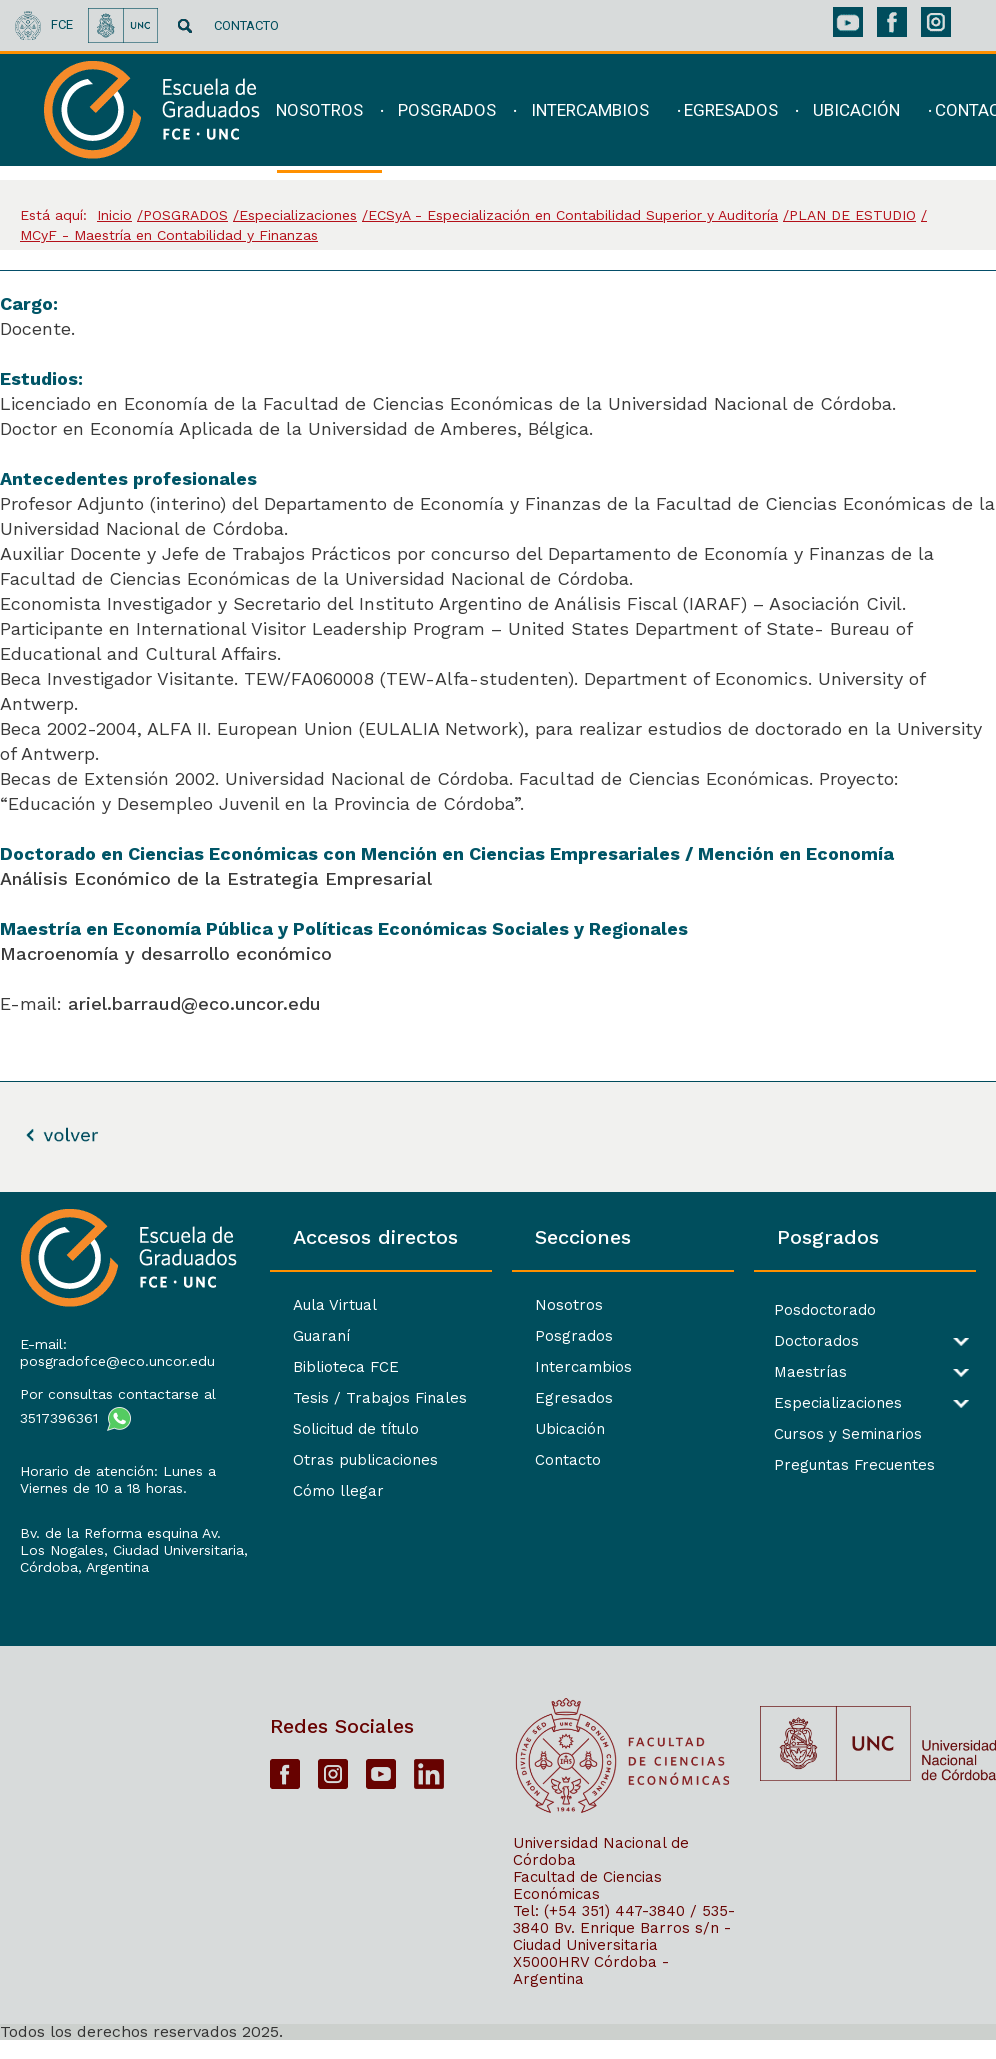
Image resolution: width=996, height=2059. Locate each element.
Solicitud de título (350, 1429)
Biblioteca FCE (340, 1367)
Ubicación (566, 1429)
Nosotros (565, 1305)
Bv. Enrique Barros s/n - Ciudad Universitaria (622, 1954)
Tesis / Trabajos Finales (374, 1398)
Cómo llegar (332, 1491)
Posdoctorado (823, 1310)
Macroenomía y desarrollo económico (169, 953)
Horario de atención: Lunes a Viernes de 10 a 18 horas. (118, 1479)
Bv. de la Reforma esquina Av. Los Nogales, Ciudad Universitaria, (120, 1550)
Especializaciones (836, 1403)
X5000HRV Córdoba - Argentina (591, 1988)
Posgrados (570, 1336)
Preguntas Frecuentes (852, 1465)
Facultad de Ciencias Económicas (587, 1903)
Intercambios (579, 1367)
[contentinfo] (498, 1625)
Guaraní (315, 1336)
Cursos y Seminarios (846, 1434)
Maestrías (808, 1372)
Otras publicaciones (359, 1460)
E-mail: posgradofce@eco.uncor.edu (117, 1352)
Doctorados (814, 1341)
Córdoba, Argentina (84, 1584)
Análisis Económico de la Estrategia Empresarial (216, 878)
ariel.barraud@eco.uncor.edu (194, 1003)
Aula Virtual (329, 1305)
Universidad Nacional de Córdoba (601, 1869)
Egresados (570, 1398)
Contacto (564, 1460)
